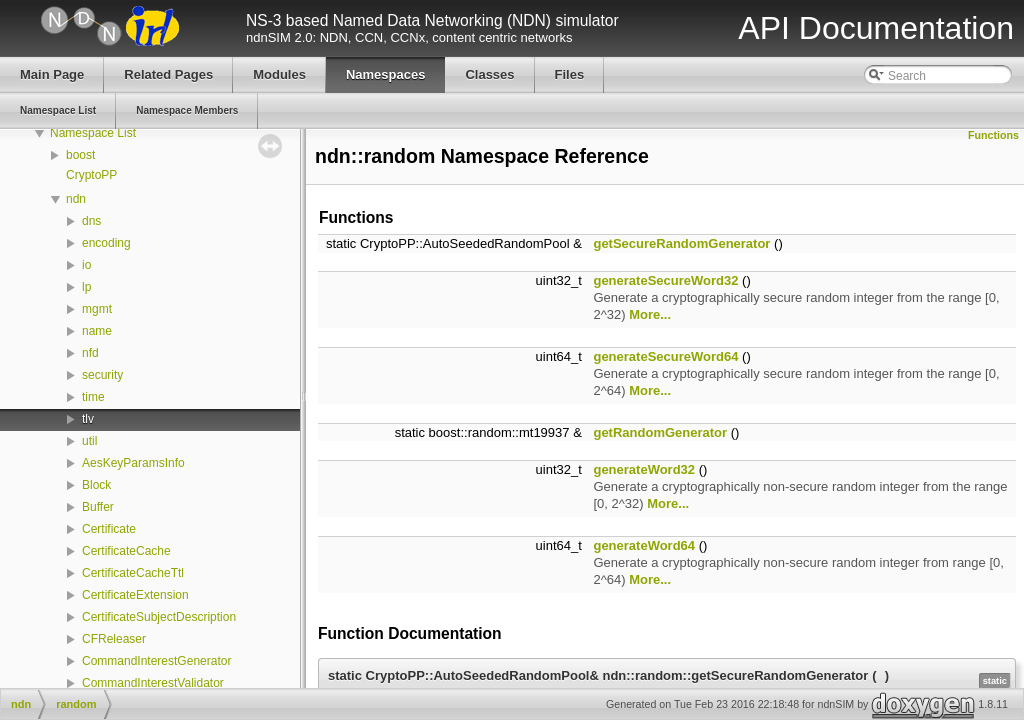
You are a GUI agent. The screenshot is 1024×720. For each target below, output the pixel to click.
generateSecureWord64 (665, 356)
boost (80, 155)
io (86, 265)
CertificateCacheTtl (133, 573)
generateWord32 (644, 469)
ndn (76, 199)
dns (91, 221)
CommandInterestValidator (153, 683)
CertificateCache (126, 551)
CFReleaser (114, 639)
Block (96, 485)
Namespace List (93, 133)
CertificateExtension (135, 595)
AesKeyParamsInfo (133, 463)
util (89, 441)
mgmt (97, 309)
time (93, 397)
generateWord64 (644, 545)
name (97, 331)
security (102, 375)
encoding (106, 243)
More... (650, 314)
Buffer (98, 507)
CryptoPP (91, 175)
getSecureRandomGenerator (681, 243)
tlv (88, 419)
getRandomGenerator (660, 432)
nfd (90, 353)
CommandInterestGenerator (156, 661)
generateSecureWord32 (665, 280)
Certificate (109, 529)
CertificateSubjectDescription (159, 617)
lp (86, 287)
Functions (993, 135)
